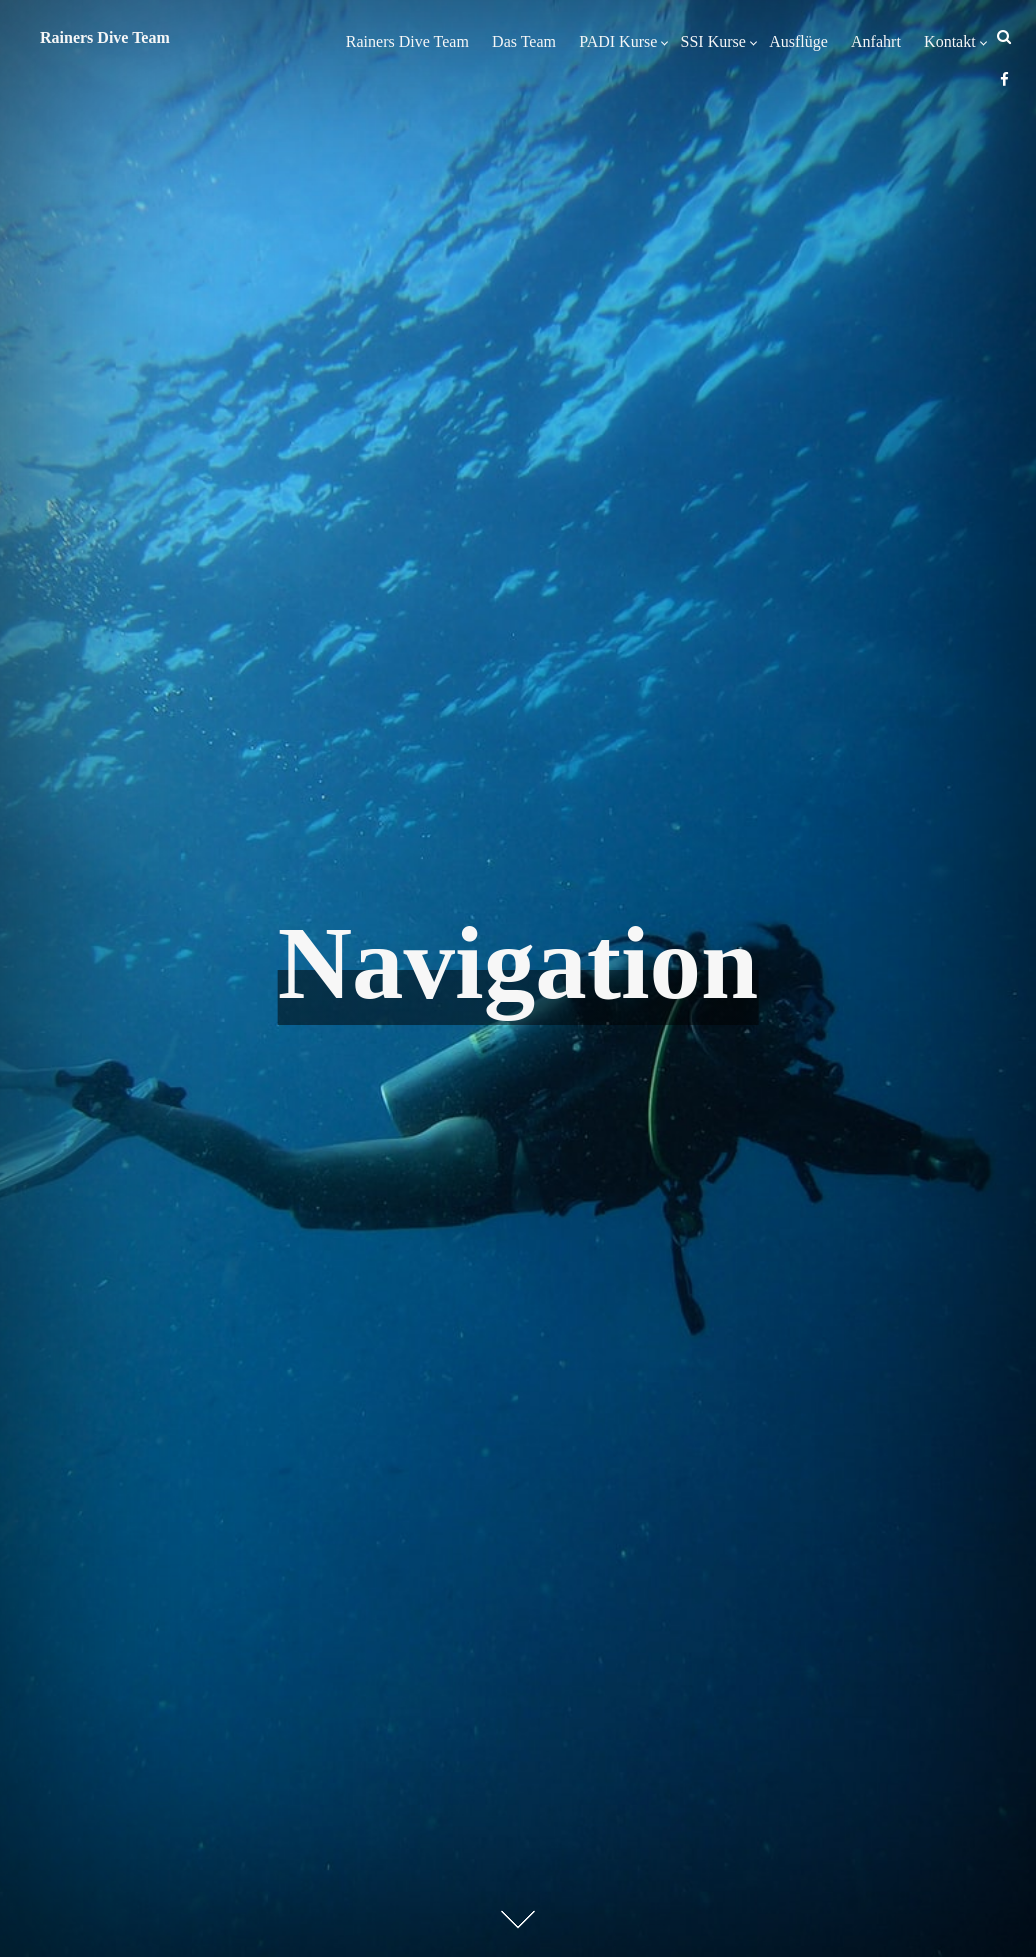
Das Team (524, 41)
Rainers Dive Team (407, 41)
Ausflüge (798, 41)
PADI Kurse (618, 41)
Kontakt (950, 41)
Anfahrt (876, 41)
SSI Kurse (713, 41)
